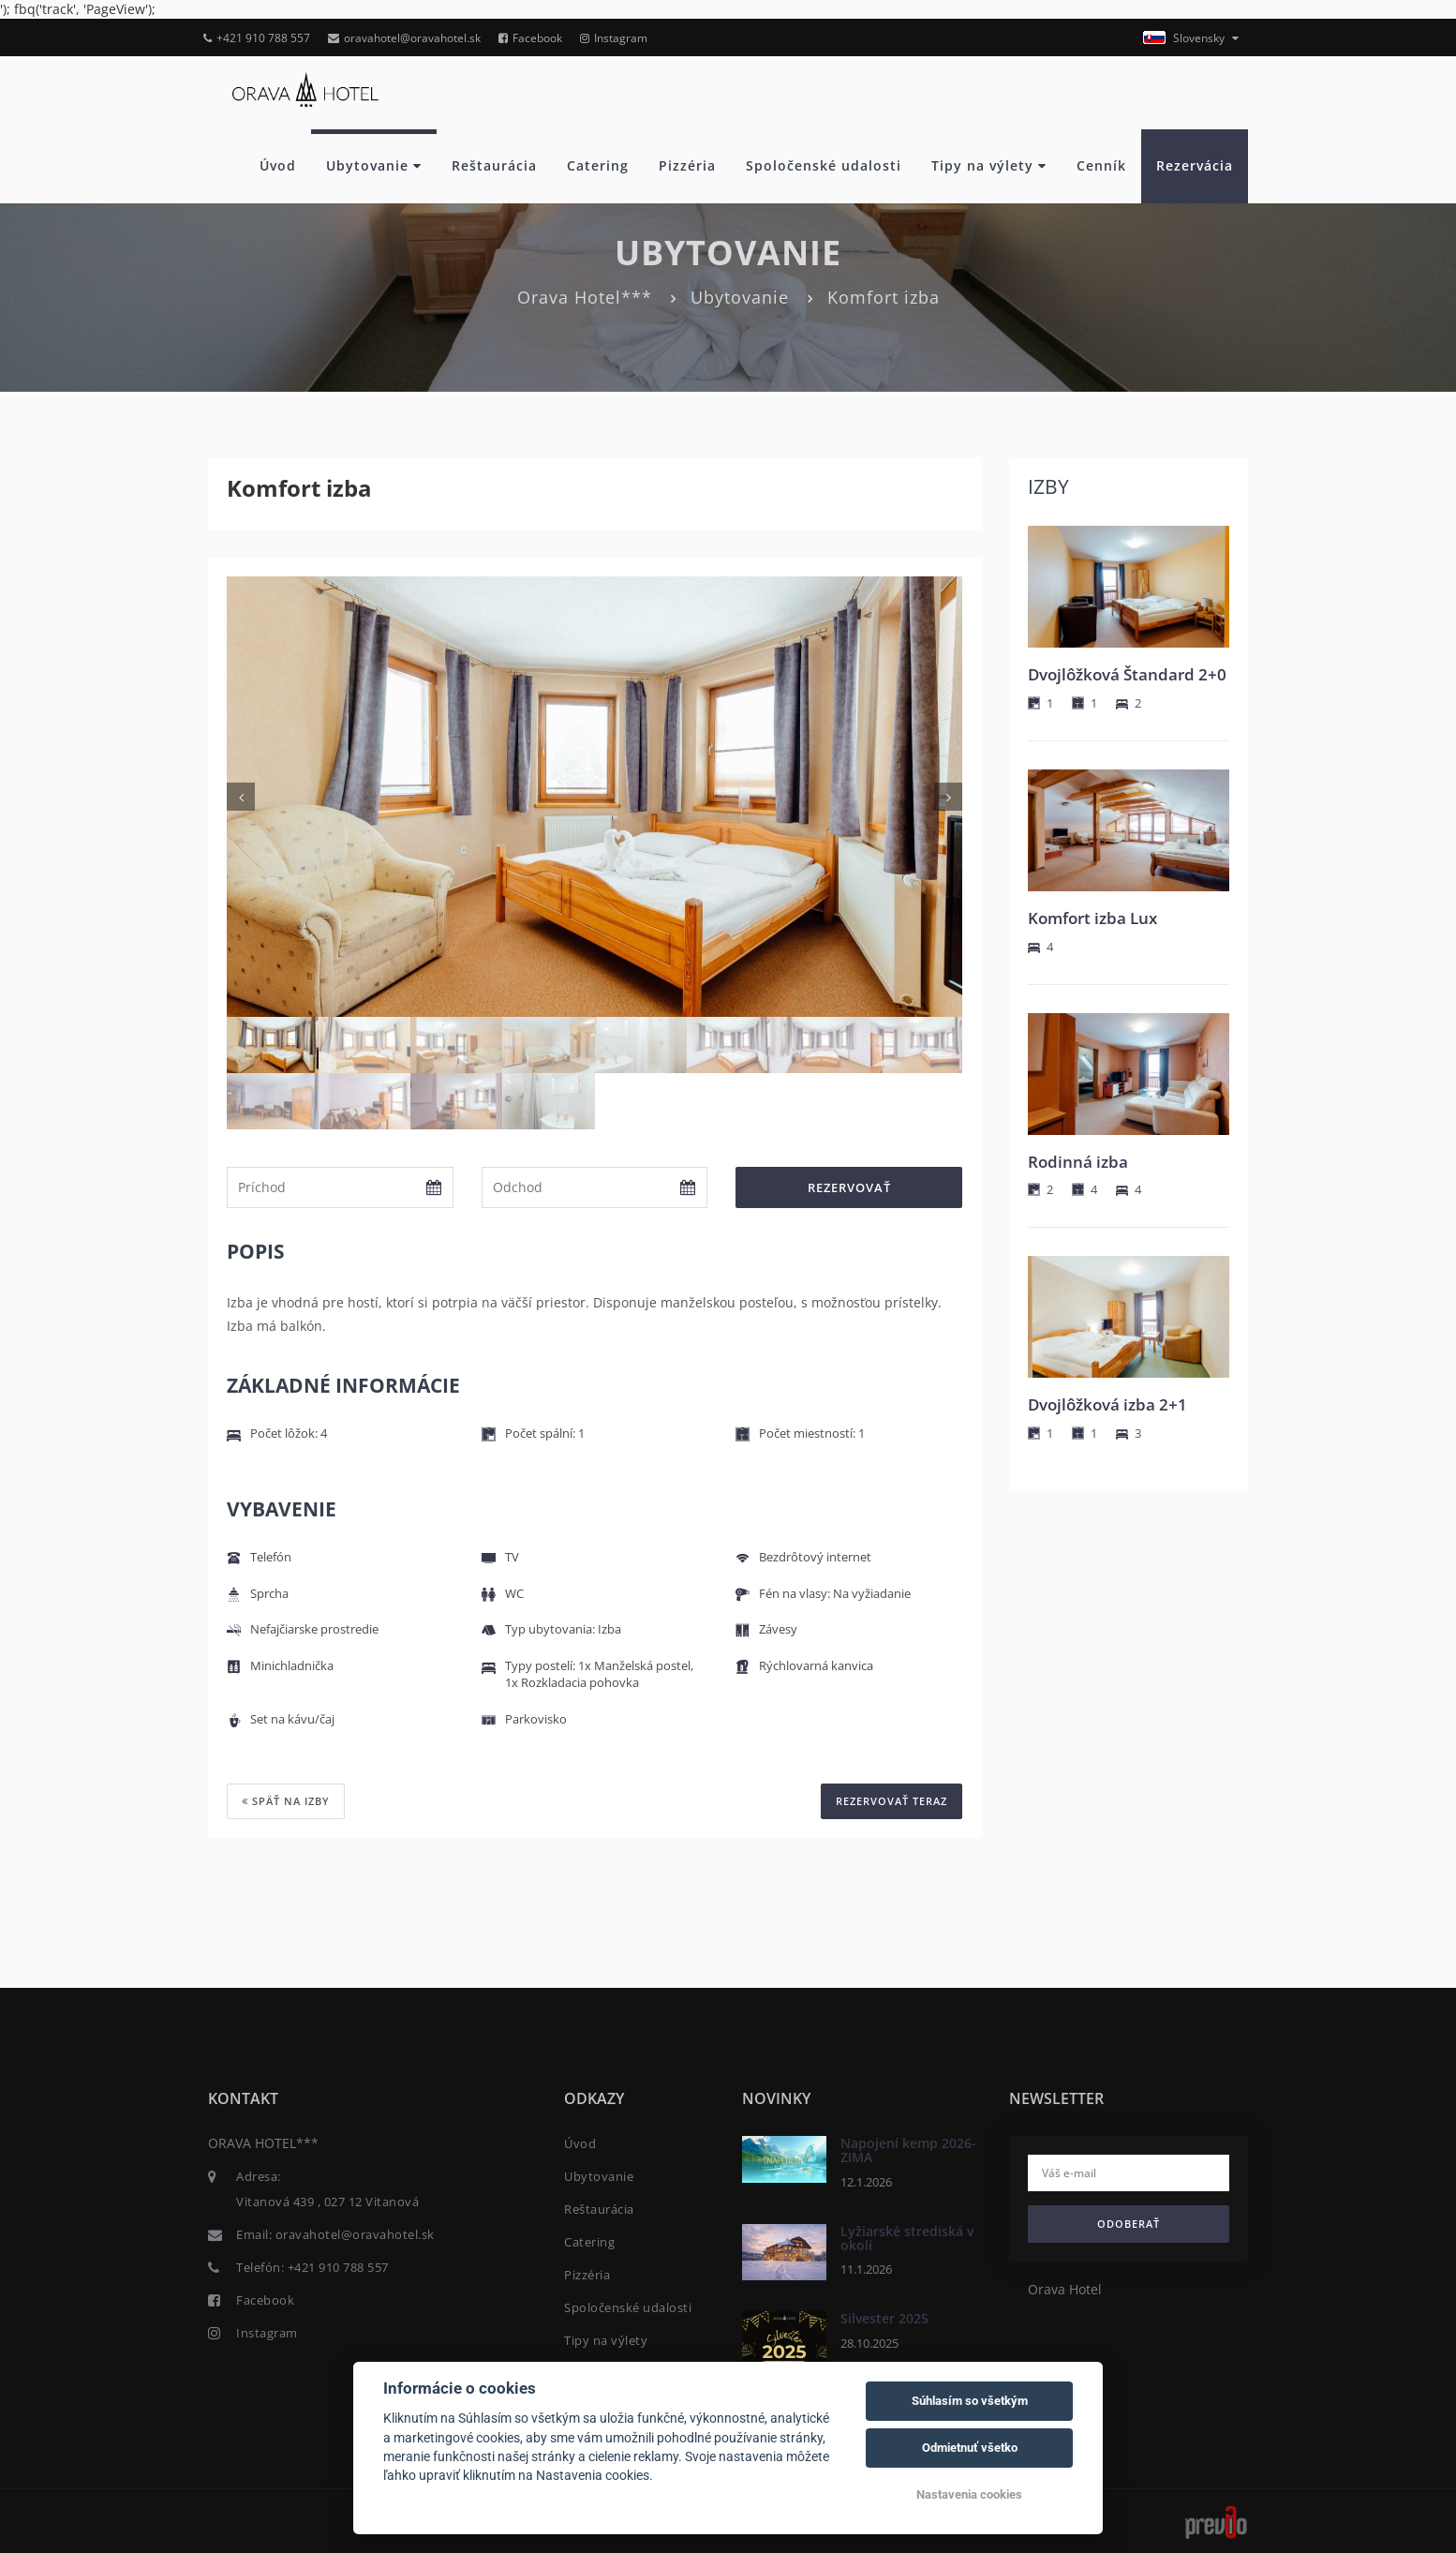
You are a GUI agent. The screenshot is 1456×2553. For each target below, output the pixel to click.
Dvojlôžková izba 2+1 (1107, 1404)
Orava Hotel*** (584, 297)
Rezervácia (1194, 165)
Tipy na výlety (989, 165)
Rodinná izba (1078, 1161)
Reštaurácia (494, 165)
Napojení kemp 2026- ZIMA (908, 2150)
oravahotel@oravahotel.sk (404, 38)
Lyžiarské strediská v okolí (906, 2237)
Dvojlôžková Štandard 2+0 (1127, 674)
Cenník (1101, 165)
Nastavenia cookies (969, 2494)
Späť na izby (286, 1801)
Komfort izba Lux (1092, 918)
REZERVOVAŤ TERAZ (891, 1801)
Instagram (613, 38)
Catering (598, 165)
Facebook (530, 38)
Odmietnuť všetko (970, 2448)
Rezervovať (849, 1187)
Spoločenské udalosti (823, 165)
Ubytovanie (374, 165)
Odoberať (1128, 2224)
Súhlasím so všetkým (970, 2401)
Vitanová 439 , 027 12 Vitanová (327, 2201)
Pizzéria (687, 165)
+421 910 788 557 (256, 38)
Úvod (278, 165)
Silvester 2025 (884, 2318)
